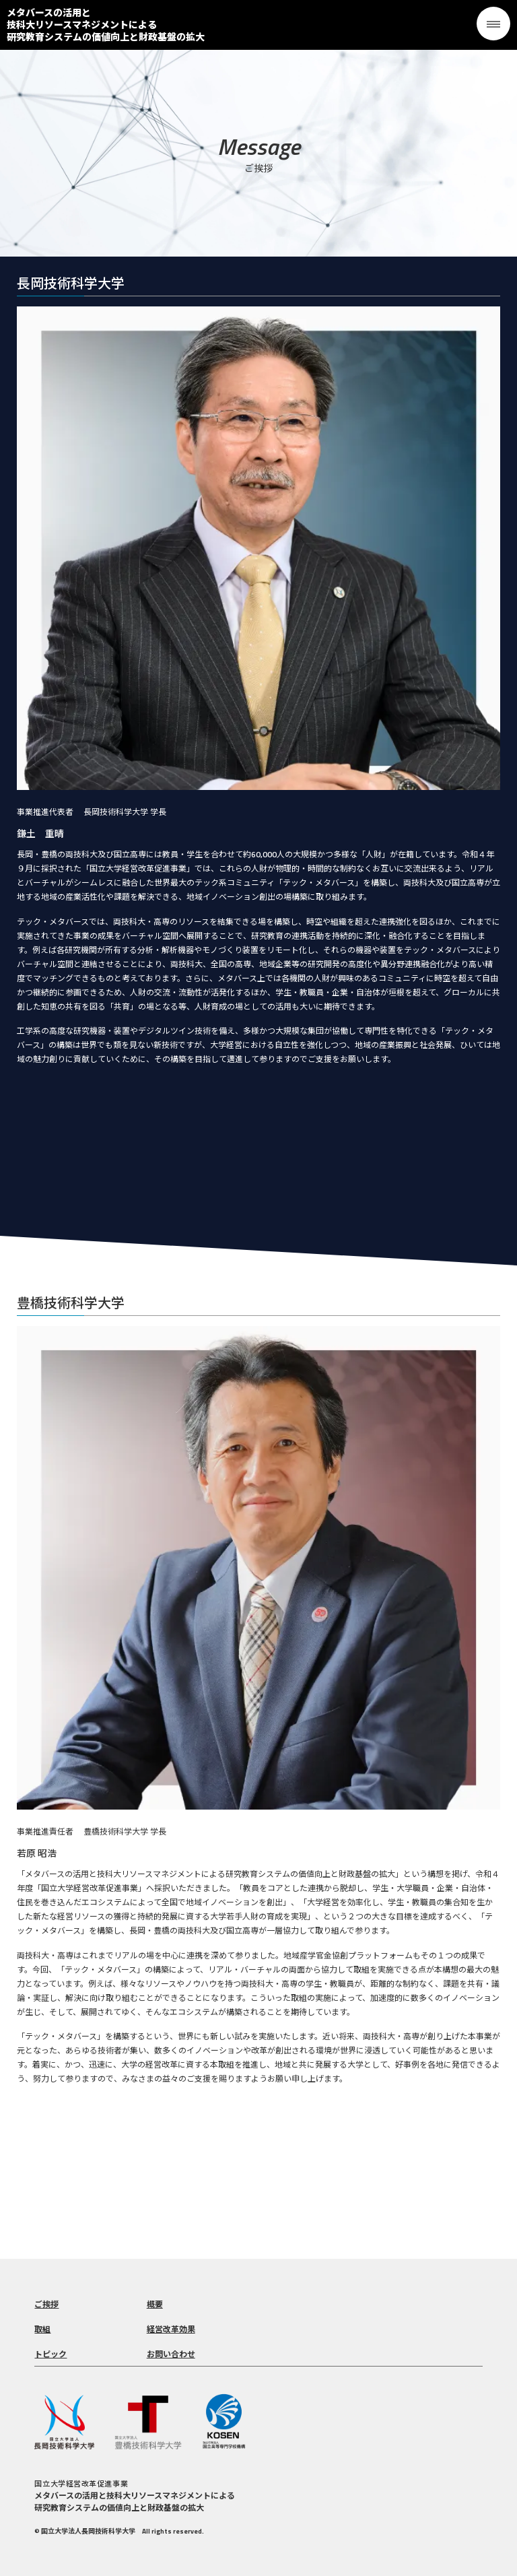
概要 (155, 2304)
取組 (42, 2329)
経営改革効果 (171, 2329)
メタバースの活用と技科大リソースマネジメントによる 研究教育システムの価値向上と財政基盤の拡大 (106, 24)
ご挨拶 (46, 2304)
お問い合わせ (171, 2354)
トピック (50, 2354)
